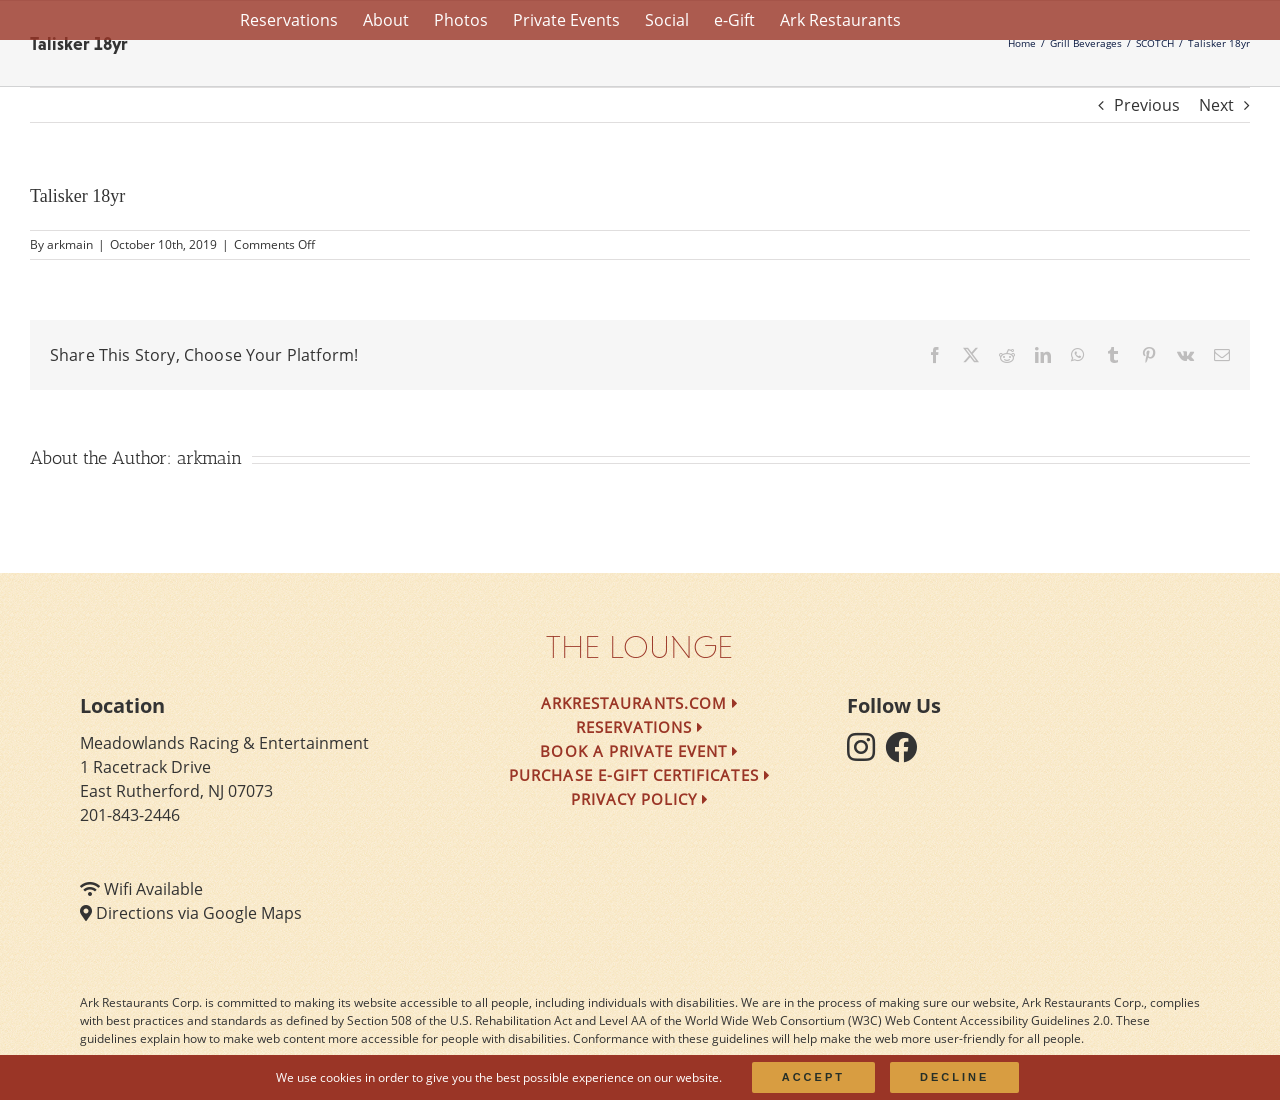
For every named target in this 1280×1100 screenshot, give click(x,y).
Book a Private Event (639, 751)
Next (1216, 105)
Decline (954, 1077)
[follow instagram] (866, 753)
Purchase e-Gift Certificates (640, 775)
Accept (813, 1077)
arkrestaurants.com (640, 703)
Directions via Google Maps (199, 913)
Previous (1147, 105)
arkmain (70, 244)
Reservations (640, 727)
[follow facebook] (906, 753)
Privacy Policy (640, 799)
